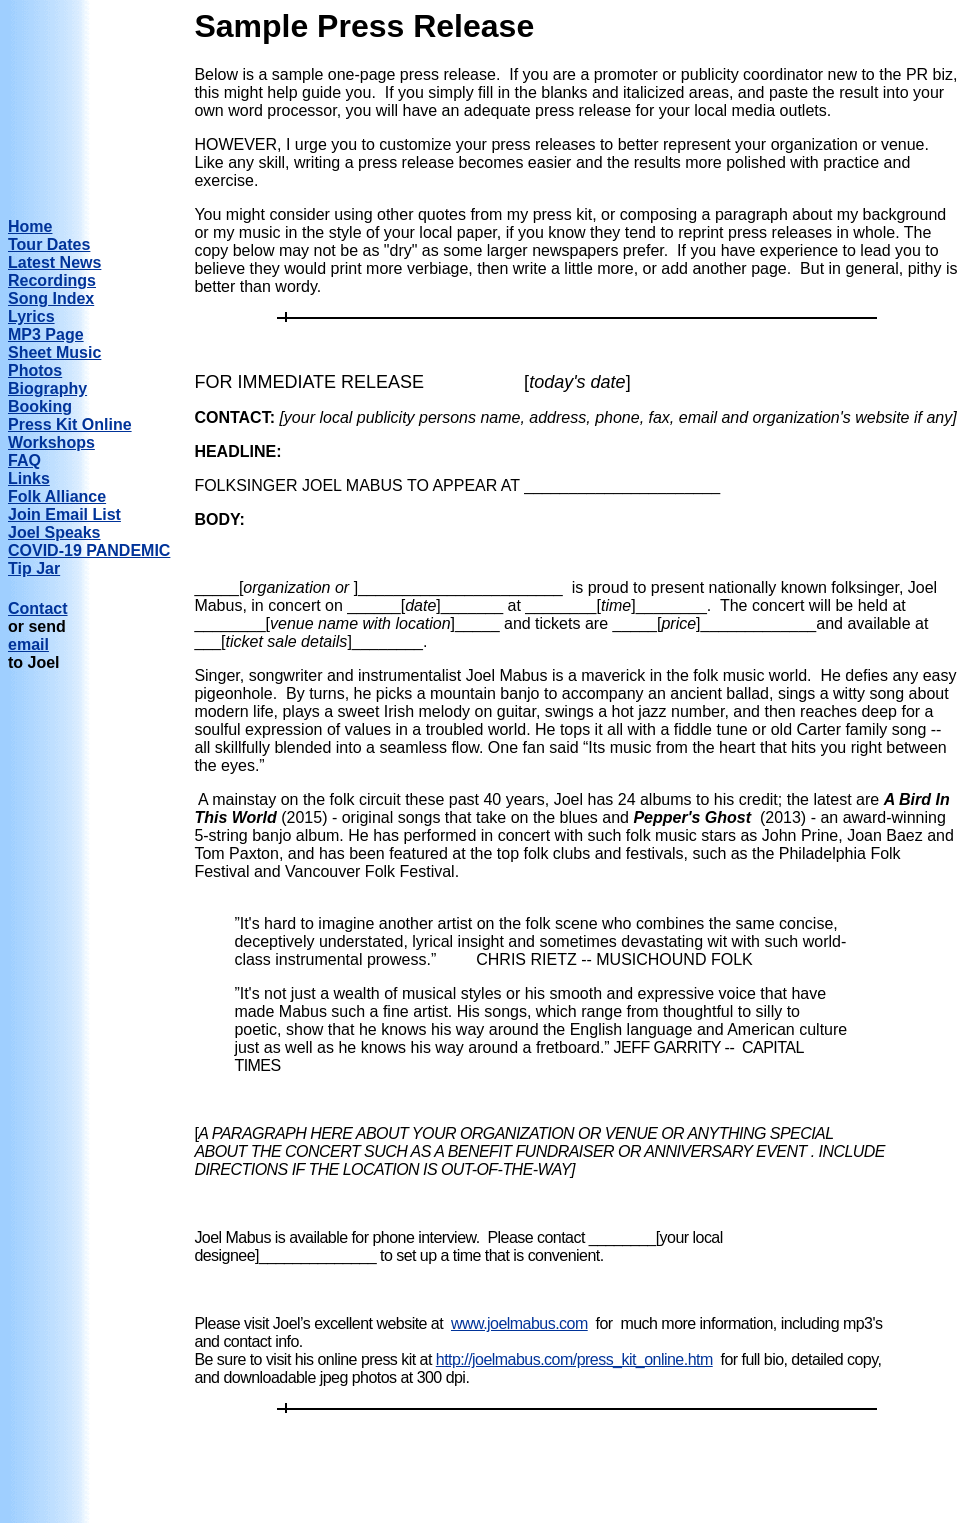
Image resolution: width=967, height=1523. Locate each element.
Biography (47, 388)
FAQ (24, 460)
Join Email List (64, 514)
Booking (40, 406)
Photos (35, 370)
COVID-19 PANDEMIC (89, 550)
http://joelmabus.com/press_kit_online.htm (574, 1359)
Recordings (52, 280)
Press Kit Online (70, 424)
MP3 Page (46, 334)
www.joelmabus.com (519, 1323)
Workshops (51, 442)
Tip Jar (34, 568)
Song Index (51, 298)
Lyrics (31, 316)
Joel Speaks (54, 532)
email (28, 644)
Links (29, 478)
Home (30, 226)
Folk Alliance (57, 496)
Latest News (54, 262)
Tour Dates (49, 244)
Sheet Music (54, 352)
